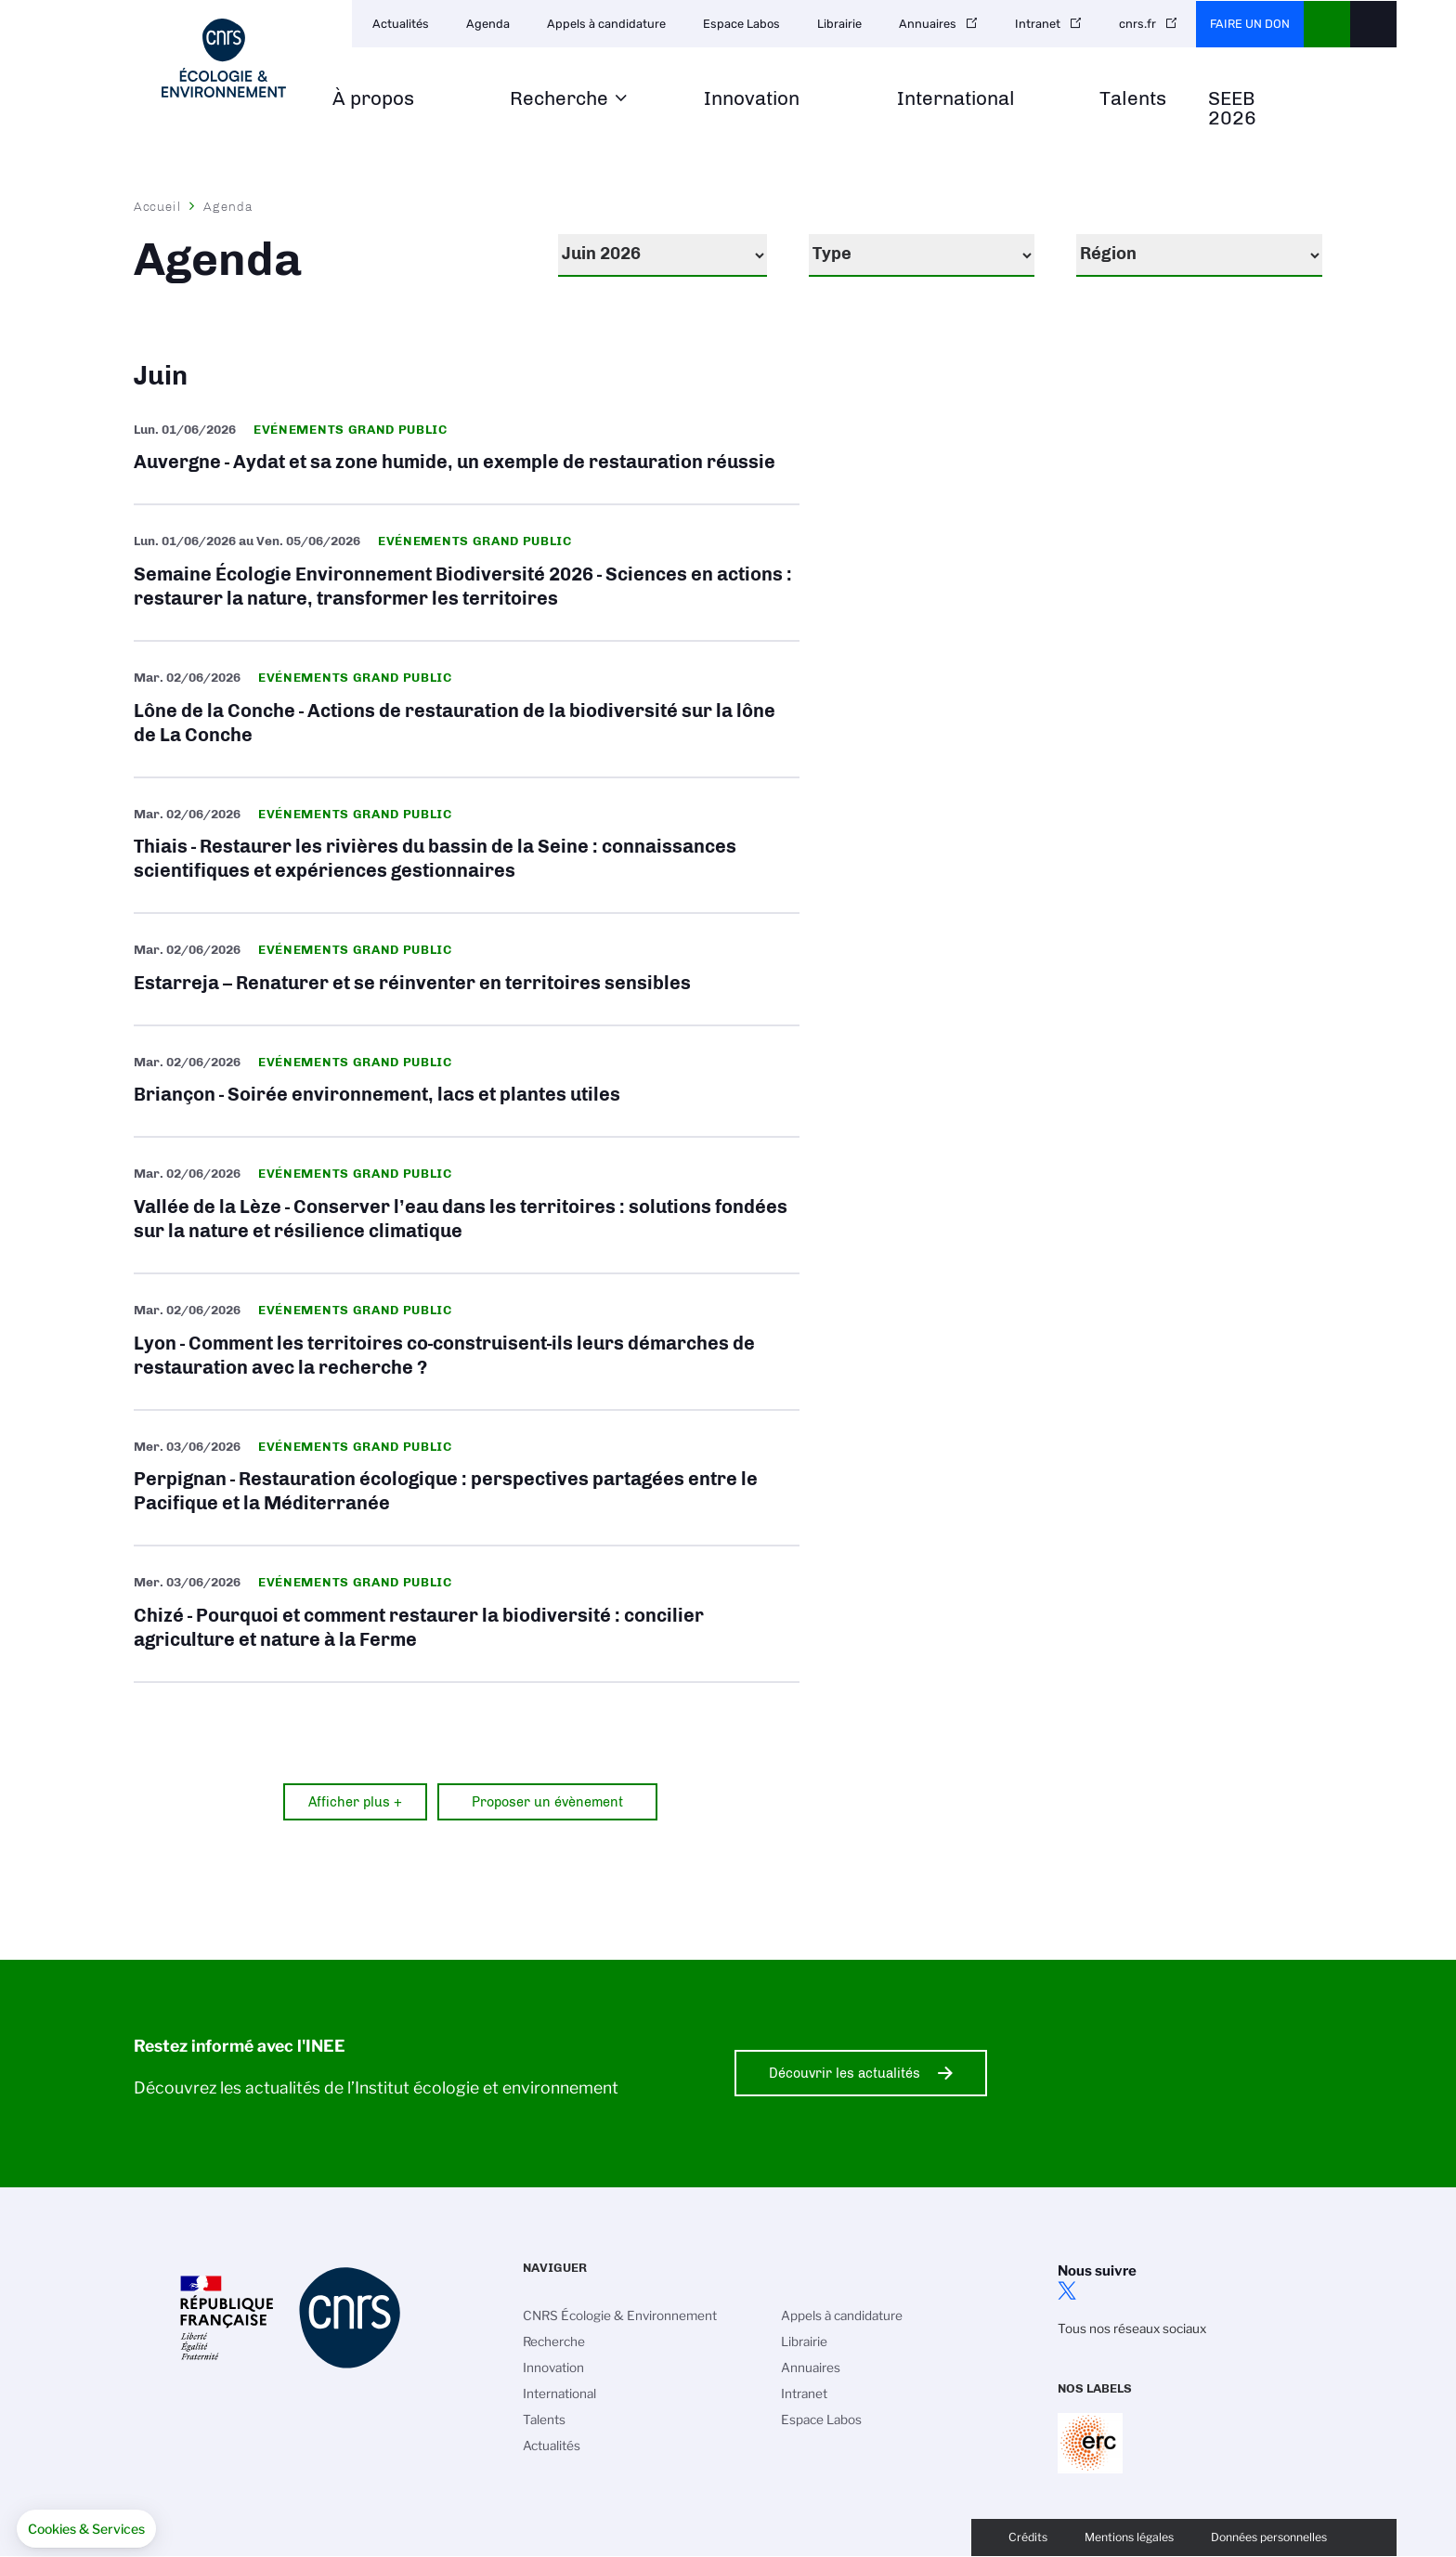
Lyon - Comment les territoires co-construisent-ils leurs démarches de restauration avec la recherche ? (467, 1341)
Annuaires (927, 24)
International (956, 99)
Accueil (158, 206)
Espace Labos (741, 24)
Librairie (839, 24)
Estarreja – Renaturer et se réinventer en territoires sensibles (467, 969)
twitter (1067, 2290)
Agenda (488, 24)
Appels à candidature (606, 24)
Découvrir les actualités (844, 2073)
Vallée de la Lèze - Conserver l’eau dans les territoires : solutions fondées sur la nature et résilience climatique (467, 1205)
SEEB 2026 (1232, 108)
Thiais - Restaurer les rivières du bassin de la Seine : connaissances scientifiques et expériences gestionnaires (467, 845)
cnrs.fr (1137, 24)
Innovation (752, 99)
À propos (373, 99)
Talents (1132, 99)
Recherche (559, 99)
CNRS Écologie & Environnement (620, 2315)
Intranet (1037, 24)
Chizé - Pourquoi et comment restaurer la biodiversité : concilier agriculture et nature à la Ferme (467, 1613)
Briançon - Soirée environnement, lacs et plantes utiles (467, 1081)
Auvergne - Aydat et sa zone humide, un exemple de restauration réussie (467, 449)
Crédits (1027, 2537)
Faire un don (1250, 24)
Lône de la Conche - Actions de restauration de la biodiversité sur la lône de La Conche (467, 709)
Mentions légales (1129, 2537)
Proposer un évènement (547, 1802)
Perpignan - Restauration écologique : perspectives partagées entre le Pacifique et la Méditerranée (467, 1478)
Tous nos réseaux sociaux (1132, 2328)
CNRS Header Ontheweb (1327, 24)
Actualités (400, 24)
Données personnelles (1269, 2537)
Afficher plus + (355, 1802)
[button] (86, 2529)
